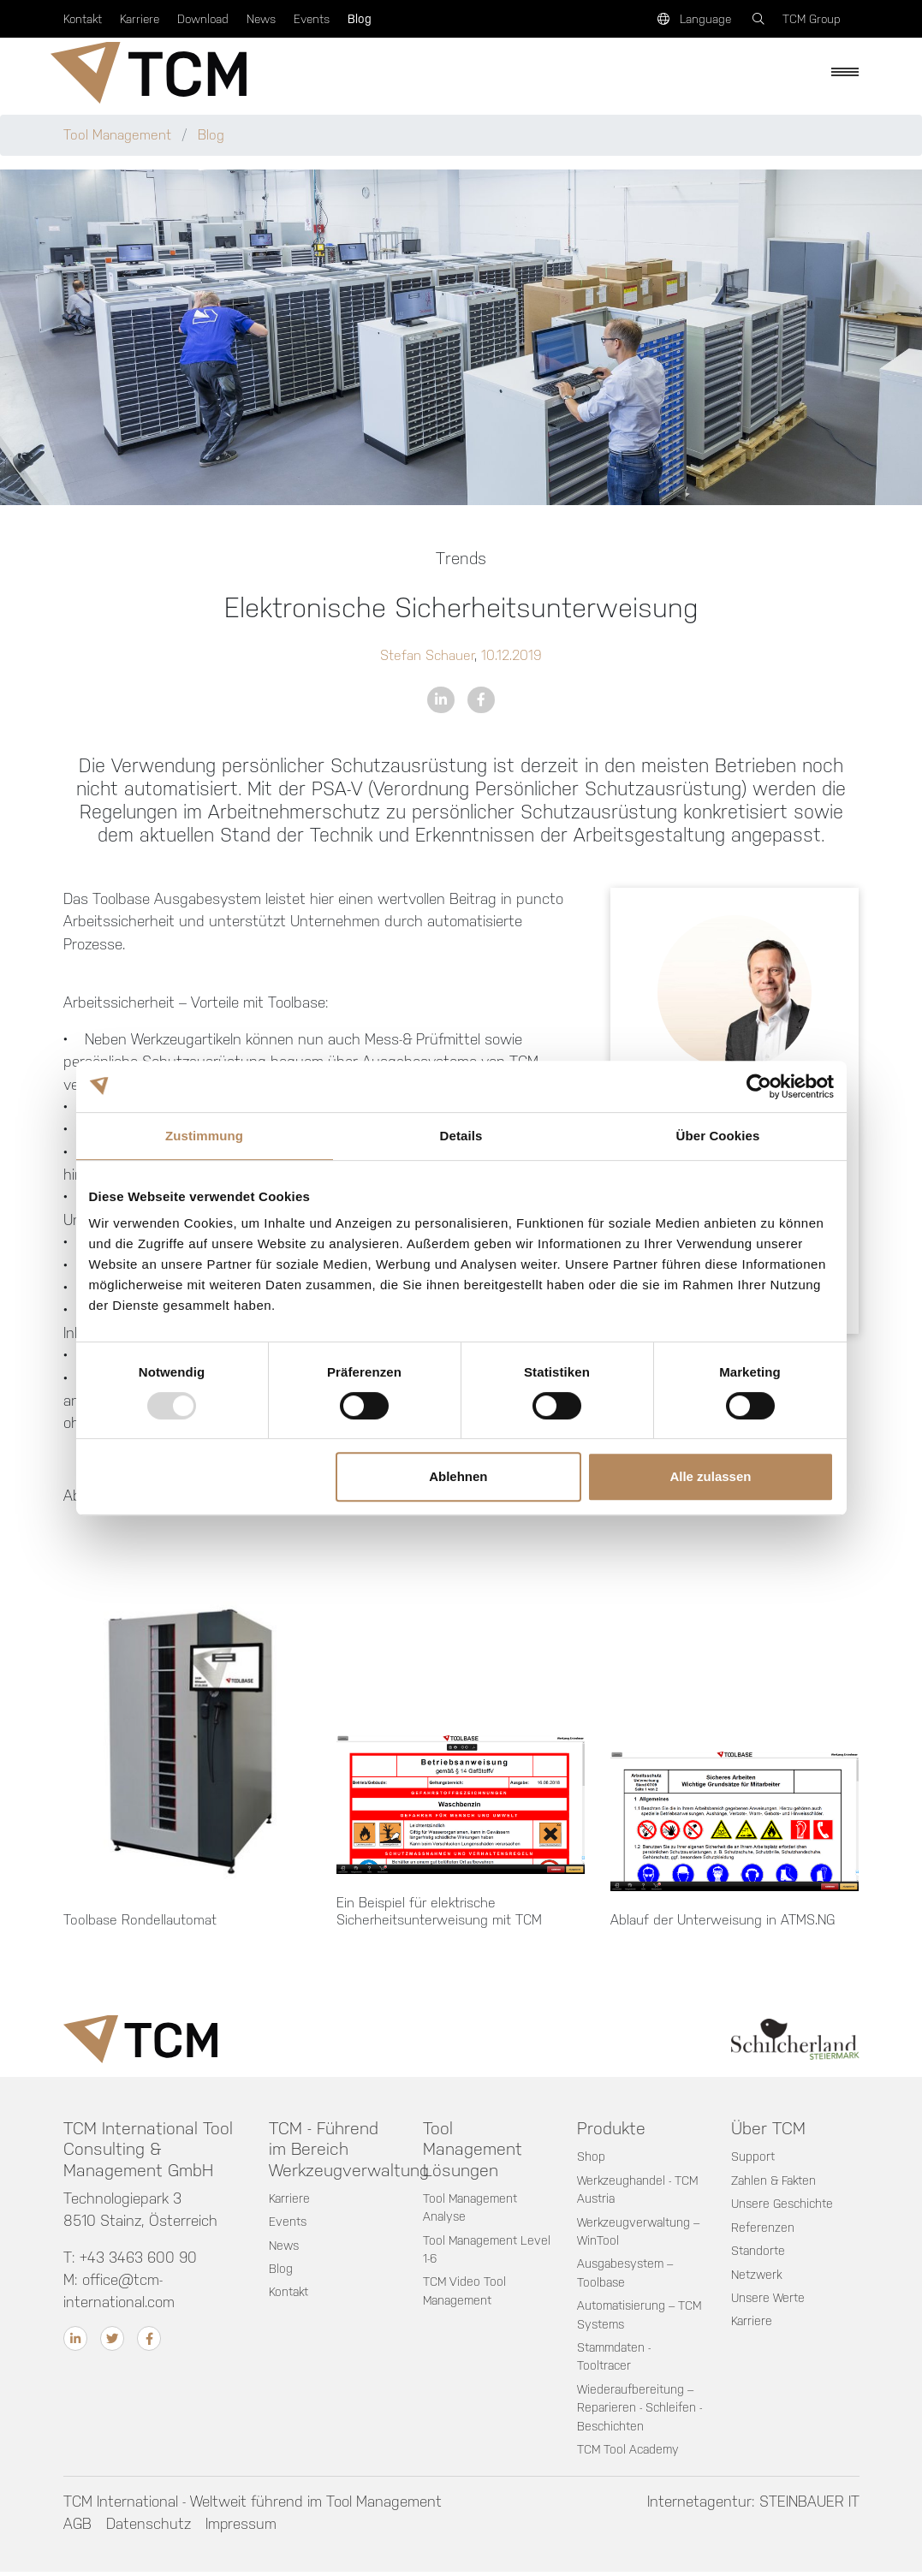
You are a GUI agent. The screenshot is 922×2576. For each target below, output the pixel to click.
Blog (360, 19)
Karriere (139, 19)
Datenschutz (148, 2527)
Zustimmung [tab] (204, 1135)
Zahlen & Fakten (775, 2181)
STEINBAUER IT (809, 2505)
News (261, 19)
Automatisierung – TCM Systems (628, 2317)
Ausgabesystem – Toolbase (627, 2274)
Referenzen (762, 2228)
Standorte (759, 2252)
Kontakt (82, 19)
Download (203, 19)
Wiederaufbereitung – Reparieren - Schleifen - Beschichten (640, 2410)
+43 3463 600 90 (139, 2257)
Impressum (242, 2527)
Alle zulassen (710, 1476)
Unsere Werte (768, 2299)
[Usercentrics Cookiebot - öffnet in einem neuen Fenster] (759, 1086)
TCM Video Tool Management (465, 2292)
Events (312, 19)
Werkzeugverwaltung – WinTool (640, 2232)
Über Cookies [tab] (718, 1135)
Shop (591, 2157)
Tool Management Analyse (472, 2208)
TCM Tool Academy (629, 2453)
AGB (77, 2527)
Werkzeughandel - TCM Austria (638, 2190)
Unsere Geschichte (784, 2205)
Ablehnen (458, 1476)
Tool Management (119, 135)
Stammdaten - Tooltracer (616, 2359)
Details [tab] (461, 1135)
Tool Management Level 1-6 (472, 2250)
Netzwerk (757, 2276)
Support (753, 2157)
